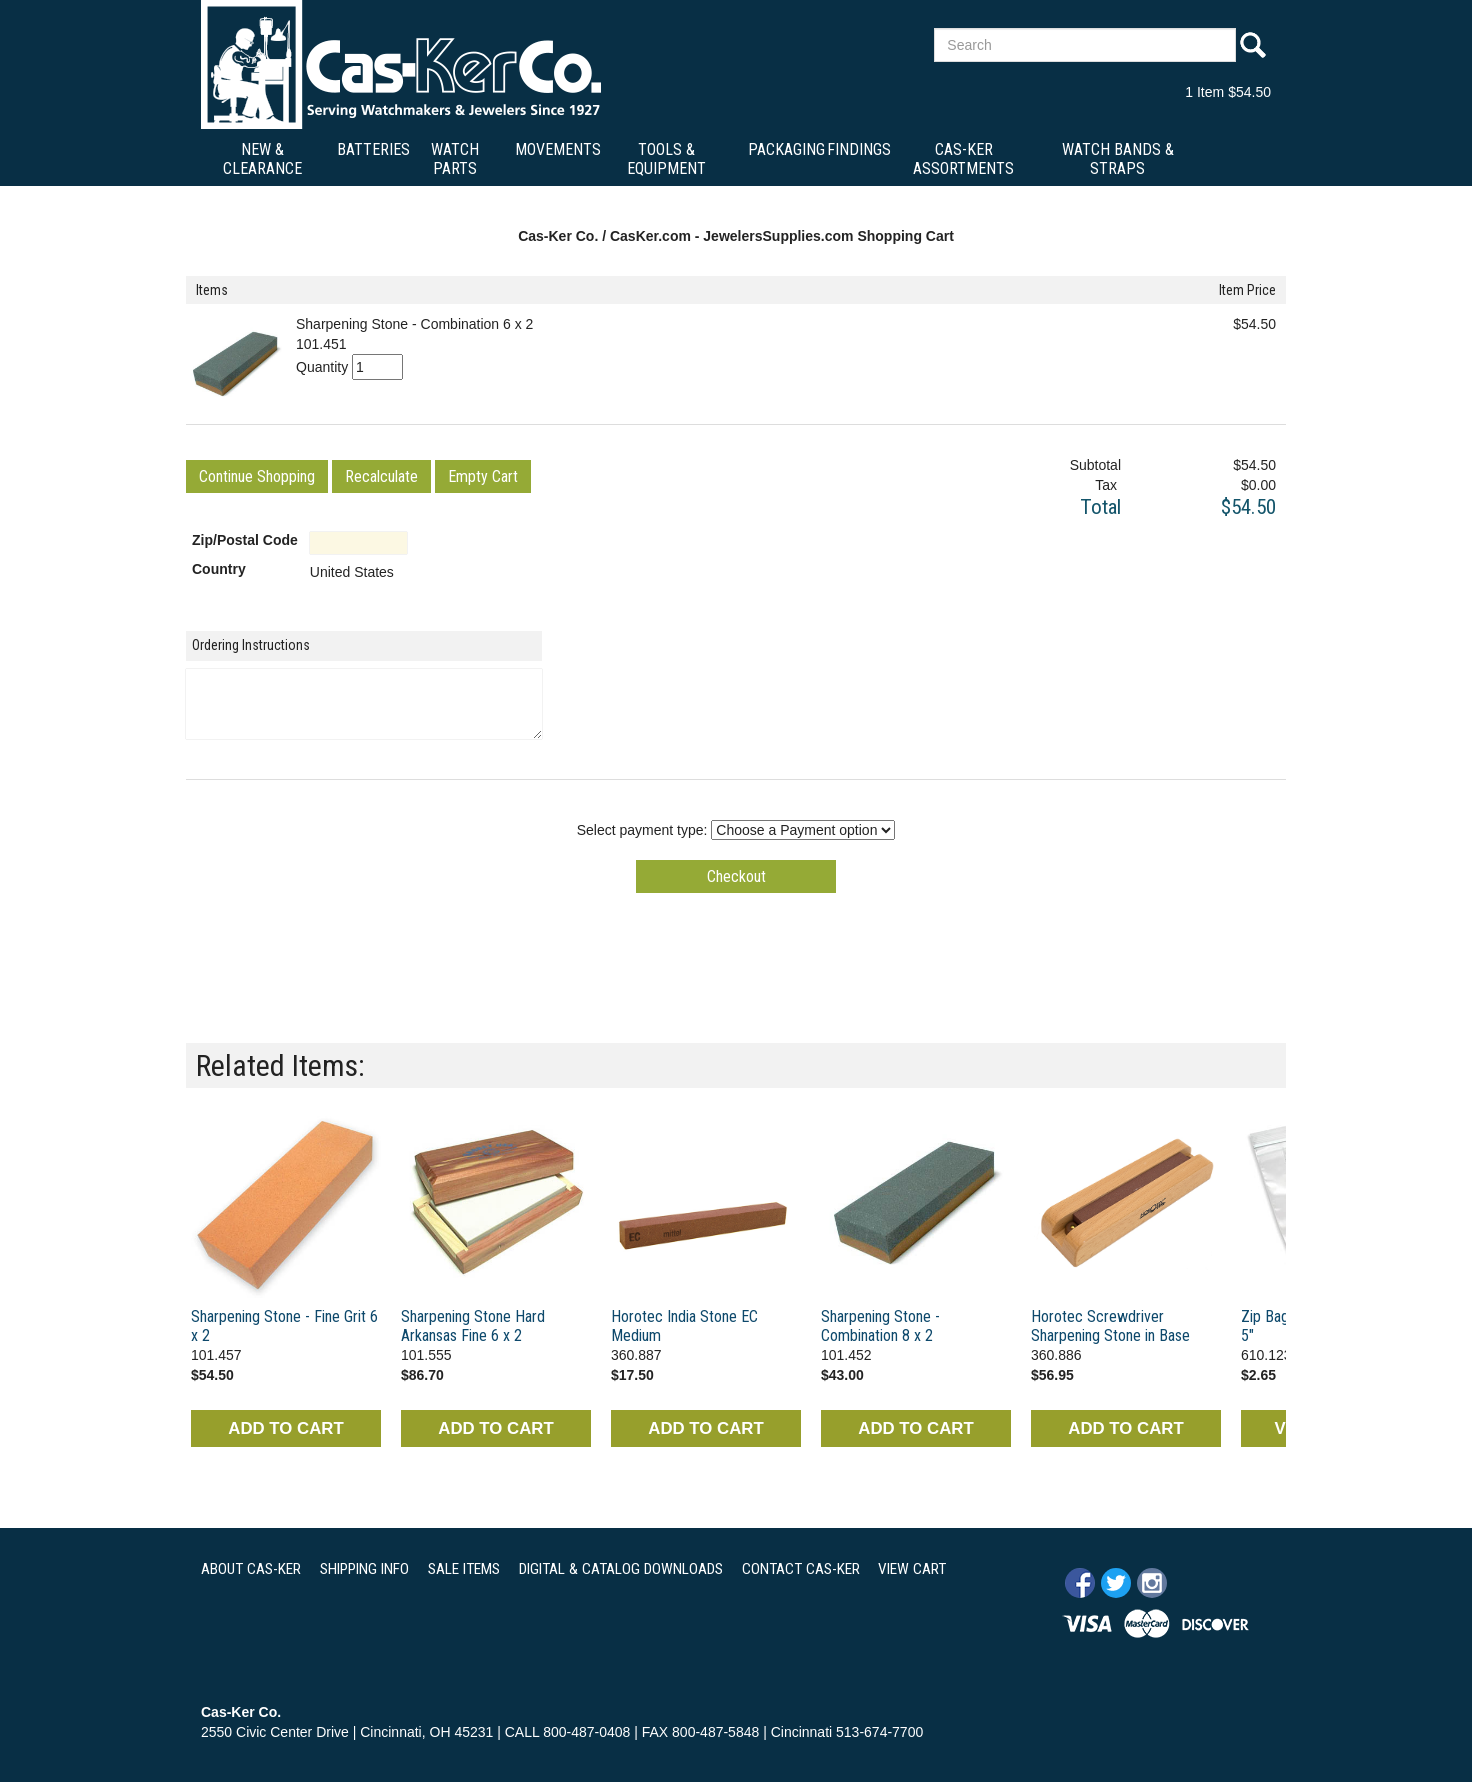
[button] (257, 476)
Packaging (786, 149)
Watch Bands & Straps (1118, 159)
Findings (859, 149)
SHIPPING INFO (364, 1569)
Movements (558, 149)
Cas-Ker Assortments (963, 159)
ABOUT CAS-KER (251, 1569)
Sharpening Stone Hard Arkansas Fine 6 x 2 (473, 1326)
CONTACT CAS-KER (801, 1569)
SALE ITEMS (464, 1569)
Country (219, 569)
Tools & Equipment (666, 159)
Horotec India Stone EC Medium (684, 1326)
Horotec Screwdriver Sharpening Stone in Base (1110, 1326)
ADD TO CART (285, 1428)
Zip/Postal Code (245, 540)
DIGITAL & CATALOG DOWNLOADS (621, 1569)
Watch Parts (455, 159)
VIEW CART (912, 1569)
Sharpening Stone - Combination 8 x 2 (880, 1326)
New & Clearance (262, 159)
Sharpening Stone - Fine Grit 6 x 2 (284, 1326)
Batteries (373, 149)
